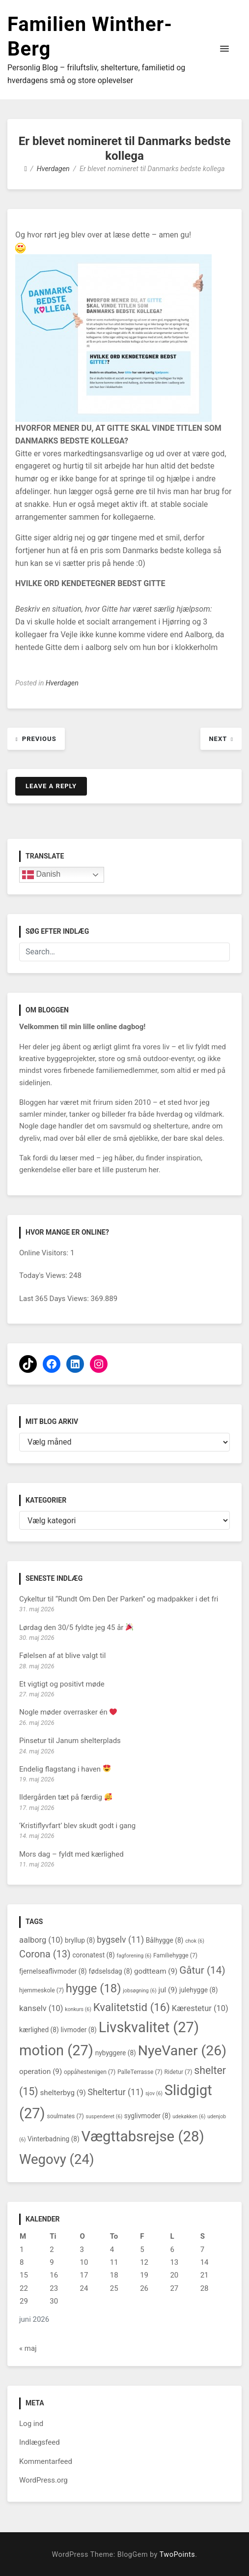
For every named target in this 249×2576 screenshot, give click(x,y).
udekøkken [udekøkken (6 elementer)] (188, 2116)
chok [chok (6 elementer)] (194, 1941)
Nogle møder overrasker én (68, 1712)
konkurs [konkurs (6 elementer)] (78, 2009)
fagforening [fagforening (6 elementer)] (133, 1956)
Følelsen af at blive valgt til (62, 1655)
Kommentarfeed (45, 2461)
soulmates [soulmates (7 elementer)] (65, 2116)
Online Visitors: (44, 1252)
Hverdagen (62, 683)
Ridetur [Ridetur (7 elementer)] (178, 2072)
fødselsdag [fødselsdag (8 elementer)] (111, 1971)
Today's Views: (44, 1275)
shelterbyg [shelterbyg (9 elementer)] (63, 2092)
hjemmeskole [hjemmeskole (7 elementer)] (41, 1990)
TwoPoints (177, 2554)
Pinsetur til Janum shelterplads (70, 1740)
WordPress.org (43, 2480)
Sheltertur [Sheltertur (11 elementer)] (116, 2092)
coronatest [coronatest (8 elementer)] (93, 1955)
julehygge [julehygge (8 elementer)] (198, 1990)
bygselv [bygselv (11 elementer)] (120, 1940)
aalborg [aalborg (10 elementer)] (41, 1940)
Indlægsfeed (39, 2442)
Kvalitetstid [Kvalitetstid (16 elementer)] (131, 2007)
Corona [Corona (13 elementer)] (45, 1954)
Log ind (31, 2423)
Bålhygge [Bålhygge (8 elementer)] (165, 1940)
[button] (224, 49)
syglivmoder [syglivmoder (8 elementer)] (147, 2116)
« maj (28, 2348)
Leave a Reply (51, 786)
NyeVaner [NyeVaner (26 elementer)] (182, 2051)
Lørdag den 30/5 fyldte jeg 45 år (76, 1627)
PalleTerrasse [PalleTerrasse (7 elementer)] (140, 2072)
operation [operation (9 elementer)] (40, 2071)
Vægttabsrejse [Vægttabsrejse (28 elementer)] (143, 2136)
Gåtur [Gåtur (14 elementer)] (202, 1970)
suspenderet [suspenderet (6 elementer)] (103, 2116)
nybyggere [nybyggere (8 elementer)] (115, 2053)
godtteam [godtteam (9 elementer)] (156, 1971)
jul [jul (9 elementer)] (168, 1989)
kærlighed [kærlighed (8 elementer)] (39, 2030)
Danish (41, 875)
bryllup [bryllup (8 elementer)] (80, 1940)
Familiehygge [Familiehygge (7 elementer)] (175, 1955)
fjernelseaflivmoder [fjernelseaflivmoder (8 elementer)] (53, 1971)
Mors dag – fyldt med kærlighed (71, 1854)
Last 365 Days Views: (55, 1298)
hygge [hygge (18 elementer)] (93, 1988)
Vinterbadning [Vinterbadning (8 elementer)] (54, 2139)
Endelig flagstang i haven (65, 1769)
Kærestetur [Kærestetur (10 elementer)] (200, 2008)
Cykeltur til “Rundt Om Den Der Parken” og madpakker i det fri (118, 1599)
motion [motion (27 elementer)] (56, 2050)
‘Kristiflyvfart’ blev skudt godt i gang (77, 1825)
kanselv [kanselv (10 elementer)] (41, 2008)
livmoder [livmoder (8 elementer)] (78, 2030)
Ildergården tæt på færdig (65, 1797)
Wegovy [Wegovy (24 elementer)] (56, 2159)
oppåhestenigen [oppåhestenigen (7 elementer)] (89, 2072)
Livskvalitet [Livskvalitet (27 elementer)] (149, 2027)
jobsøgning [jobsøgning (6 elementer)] (139, 1990)
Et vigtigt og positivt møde (62, 1684)
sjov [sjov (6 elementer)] (154, 2093)
